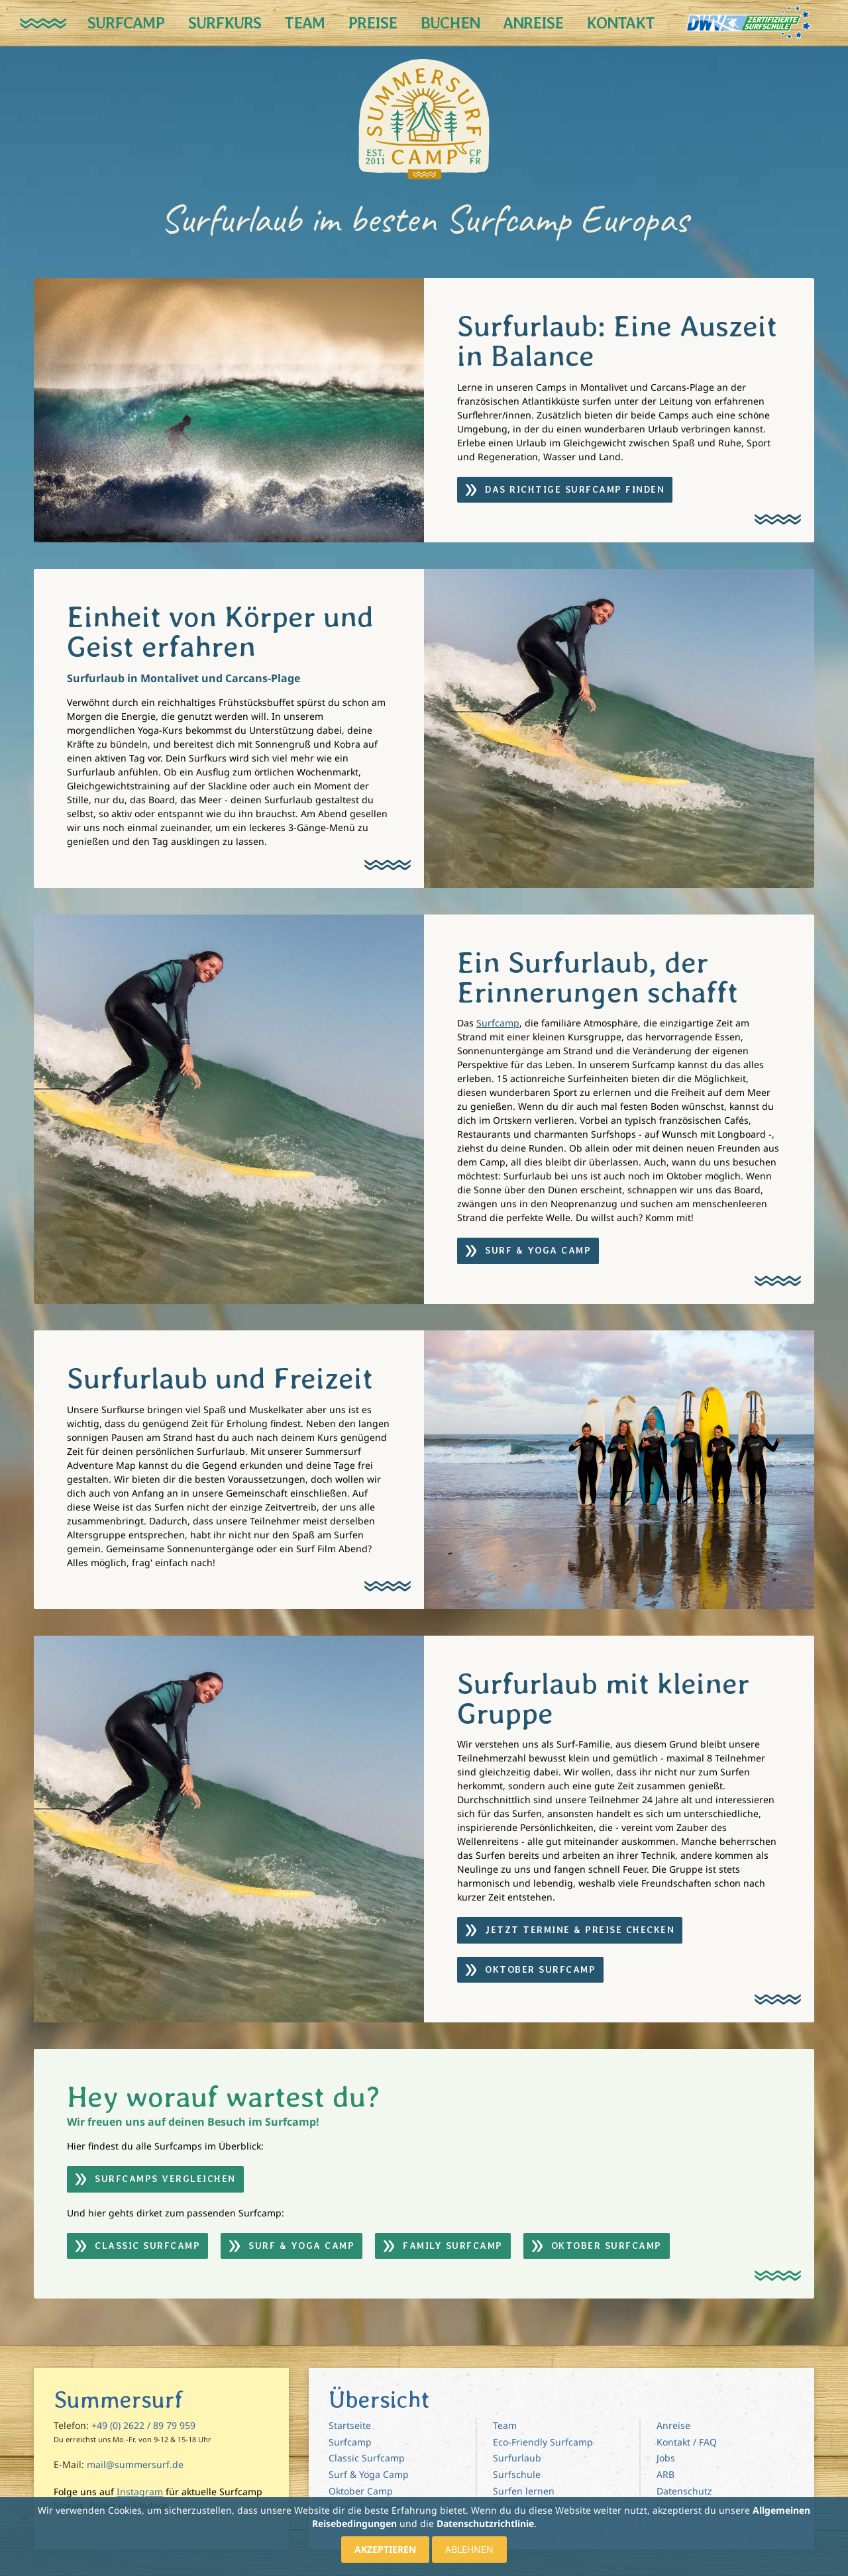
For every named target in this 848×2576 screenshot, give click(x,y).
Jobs (666, 2458)
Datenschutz (684, 2491)
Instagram (140, 2491)
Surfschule (517, 2474)
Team (304, 22)
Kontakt (620, 22)
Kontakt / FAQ (687, 2442)
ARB (665, 2474)
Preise (372, 22)
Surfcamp (125, 22)
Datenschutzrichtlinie (485, 2523)
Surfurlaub (517, 2458)
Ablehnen (469, 2549)
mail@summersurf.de (135, 2464)
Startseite (350, 2425)
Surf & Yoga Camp (369, 2474)
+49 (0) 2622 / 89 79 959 (143, 2425)
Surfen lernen (524, 2491)
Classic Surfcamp (367, 2458)
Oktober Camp (361, 2491)
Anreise (533, 22)
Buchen (450, 22)
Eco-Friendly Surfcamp (543, 2442)
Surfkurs (224, 22)
